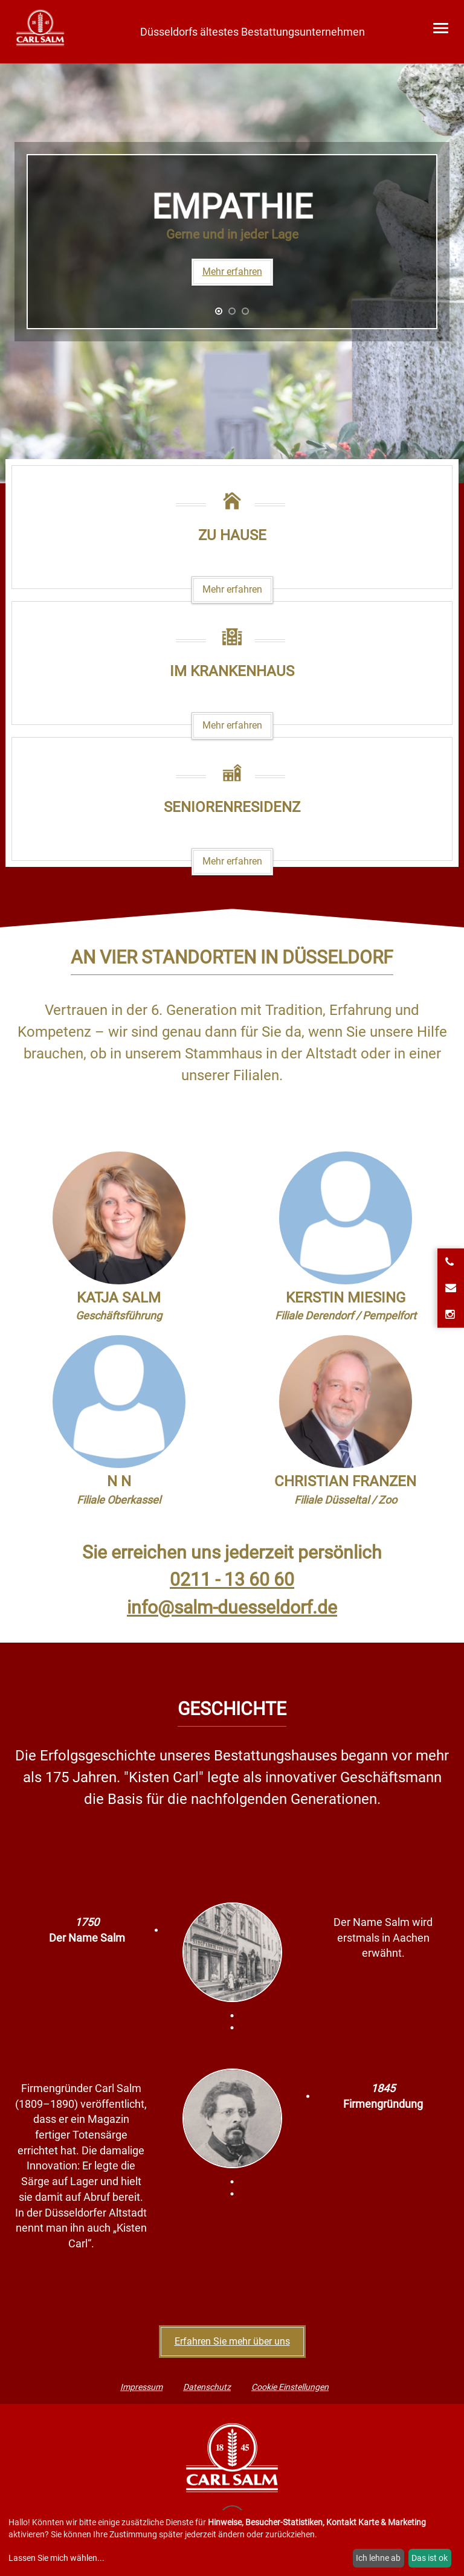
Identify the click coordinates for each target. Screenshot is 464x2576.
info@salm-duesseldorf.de (232, 1607)
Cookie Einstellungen (290, 2387)
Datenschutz (207, 2387)
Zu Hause (232, 535)
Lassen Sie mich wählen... (56, 2558)
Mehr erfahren (232, 271)
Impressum (141, 2387)
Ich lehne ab (378, 2558)
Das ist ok (429, 2558)
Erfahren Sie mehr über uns (232, 2341)
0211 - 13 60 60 (232, 1579)
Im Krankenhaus (232, 671)
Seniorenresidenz (232, 807)
